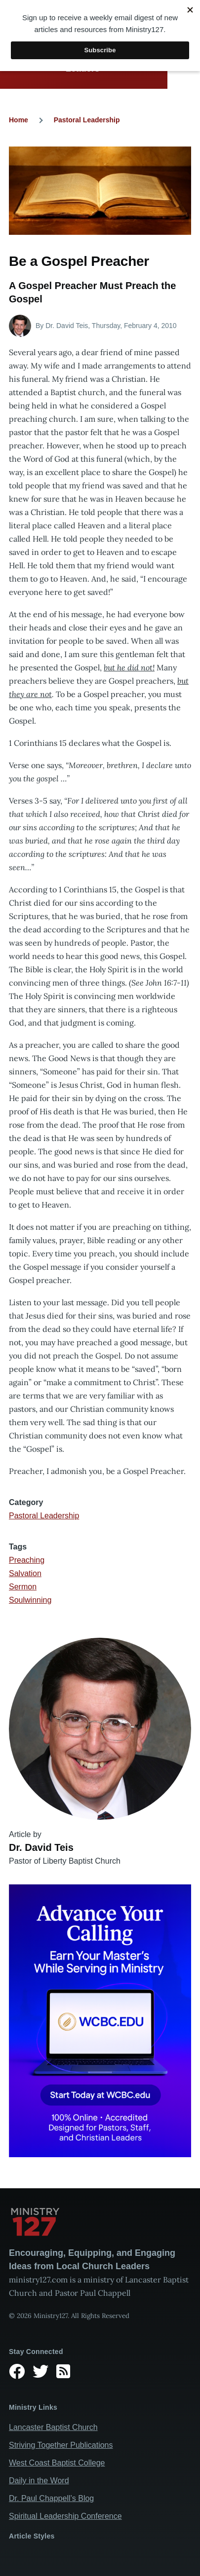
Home (18, 120)
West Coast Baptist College (57, 2463)
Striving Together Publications (61, 2445)
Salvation (25, 1573)
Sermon (23, 1586)
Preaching (26, 1560)
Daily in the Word (39, 2480)
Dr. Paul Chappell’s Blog (51, 2498)
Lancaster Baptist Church (53, 2427)
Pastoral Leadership (87, 120)
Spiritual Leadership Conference (65, 2516)
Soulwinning (30, 1600)
